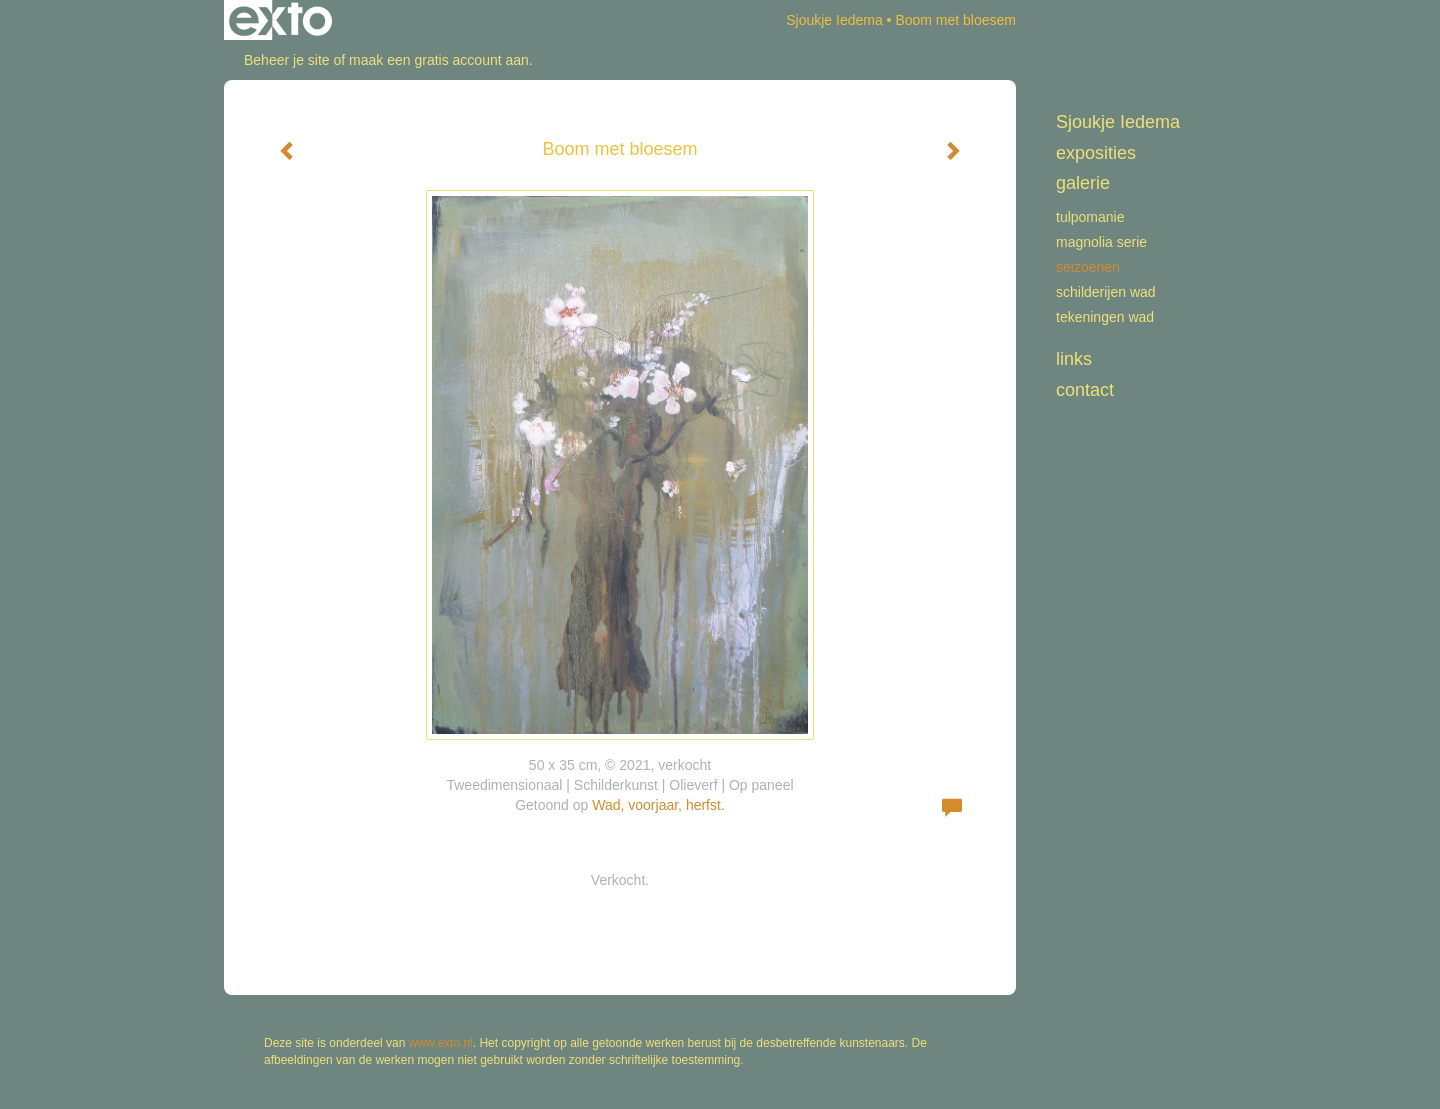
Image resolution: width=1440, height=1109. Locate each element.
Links (1074, 359)
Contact (1085, 390)
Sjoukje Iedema (834, 20)
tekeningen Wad (1105, 317)
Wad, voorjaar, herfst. (658, 805)
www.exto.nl (441, 1043)
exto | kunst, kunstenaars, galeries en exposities (280, 20)
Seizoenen (1088, 267)
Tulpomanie (1090, 217)
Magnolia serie (1101, 242)
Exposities (1096, 153)
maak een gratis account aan (439, 60)
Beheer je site (287, 60)
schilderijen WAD (1106, 292)
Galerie (1083, 183)
